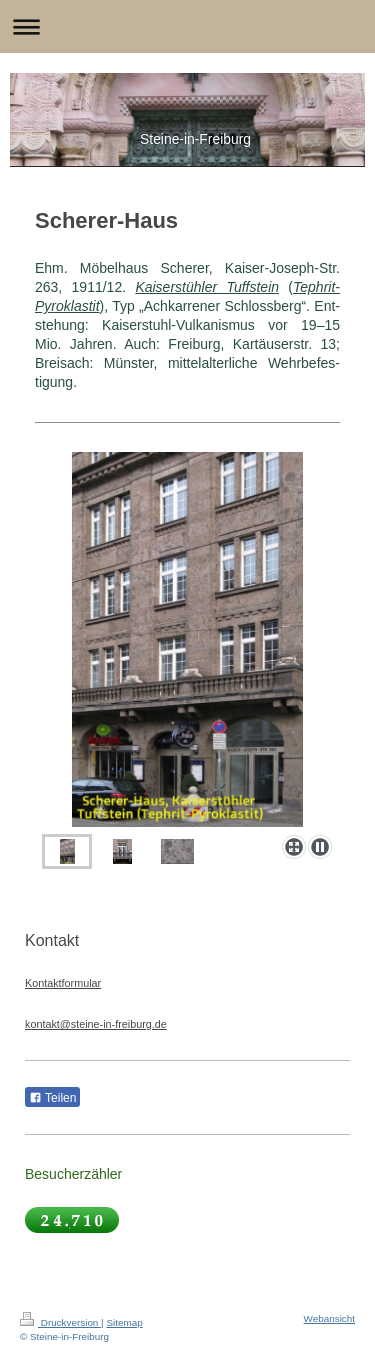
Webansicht (329, 1318)
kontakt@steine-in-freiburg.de (96, 1024)
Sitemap (124, 1322)
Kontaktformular (63, 983)
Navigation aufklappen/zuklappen (187, 26)
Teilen (52, 1098)
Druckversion (60, 1322)
